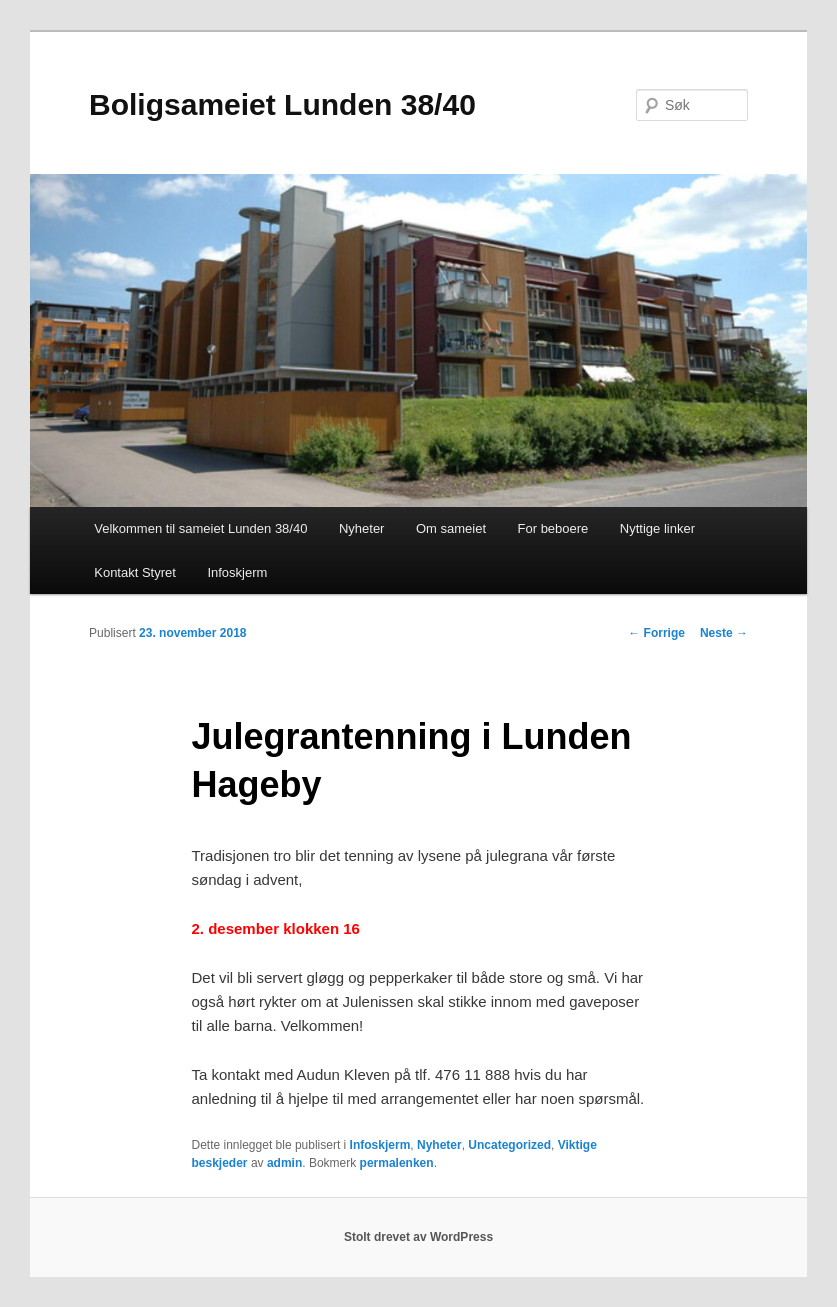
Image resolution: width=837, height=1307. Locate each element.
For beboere (553, 528)
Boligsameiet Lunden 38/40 (282, 104)
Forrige (656, 633)
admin (284, 1163)
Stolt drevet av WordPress (418, 1237)
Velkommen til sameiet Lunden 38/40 (200, 528)
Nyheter (362, 528)
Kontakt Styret (135, 572)
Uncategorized (509, 1145)
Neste (724, 633)
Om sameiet (451, 528)
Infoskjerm (237, 572)
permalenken (397, 1163)
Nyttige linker (657, 528)
